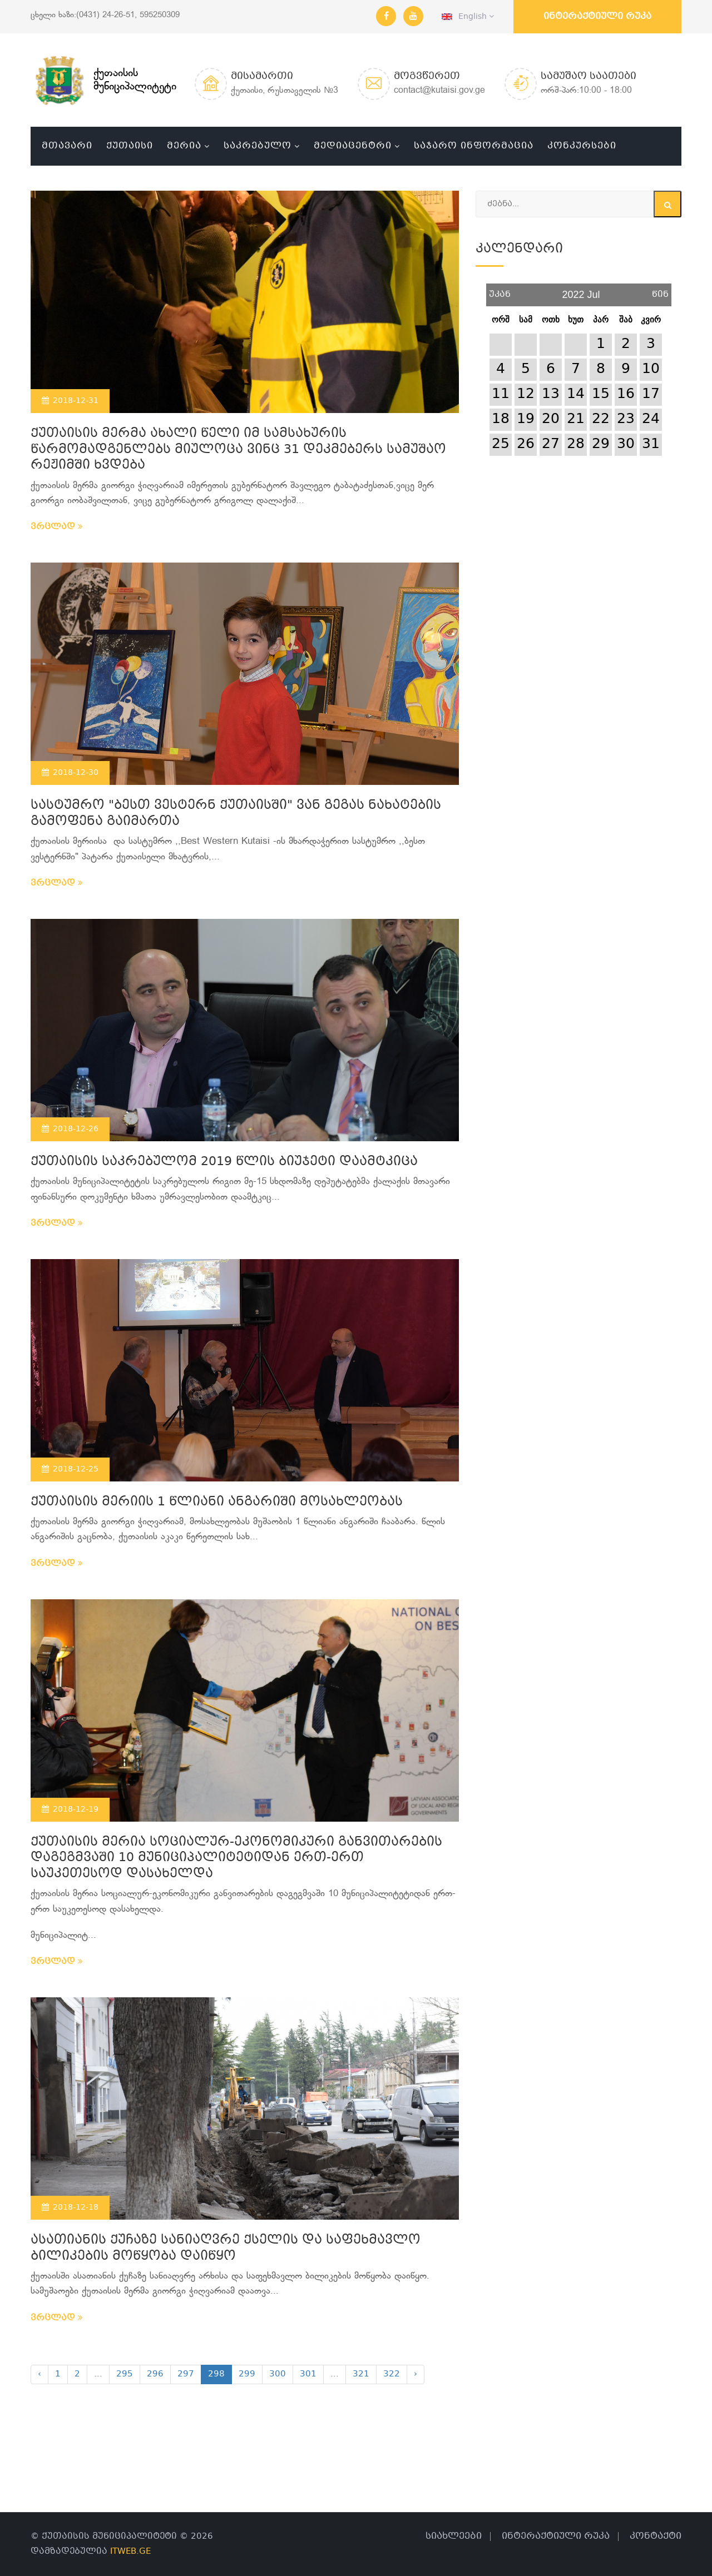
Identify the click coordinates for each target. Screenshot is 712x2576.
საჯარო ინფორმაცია (473, 146)
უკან (500, 290)
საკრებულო (257, 146)
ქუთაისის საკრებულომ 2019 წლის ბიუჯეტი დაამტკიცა (224, 1162)
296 (155, 2374)
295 (124, 2374)
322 (391, 2374)
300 (277, 2374)
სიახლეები (454, 2536)
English (468, 16)
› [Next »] (415, 2374)
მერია (184, 146)
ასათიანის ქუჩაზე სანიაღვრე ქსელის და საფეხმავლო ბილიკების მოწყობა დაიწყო (226, 2248)
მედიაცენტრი (353, 146)
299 (247, 2374)
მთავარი (67, 146)
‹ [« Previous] (39, 2374)
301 (308, 2374)
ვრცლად (57, 527)
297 (185, 2374)
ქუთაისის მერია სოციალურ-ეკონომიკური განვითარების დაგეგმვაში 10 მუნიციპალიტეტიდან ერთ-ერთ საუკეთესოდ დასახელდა (236, 1858)
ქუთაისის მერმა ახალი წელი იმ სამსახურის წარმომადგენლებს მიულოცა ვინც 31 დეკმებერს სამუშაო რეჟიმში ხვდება (238, 449)
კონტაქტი (655, 2536)
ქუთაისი (129, 146)
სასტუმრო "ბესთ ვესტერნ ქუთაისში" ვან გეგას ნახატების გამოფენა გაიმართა (236, 814)
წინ (660, 290)
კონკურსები (581, 146)
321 (361, 2374)
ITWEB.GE (130, 2551)
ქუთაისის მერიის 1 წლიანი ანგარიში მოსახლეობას (217, 1502)
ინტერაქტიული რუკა (597, 16)
